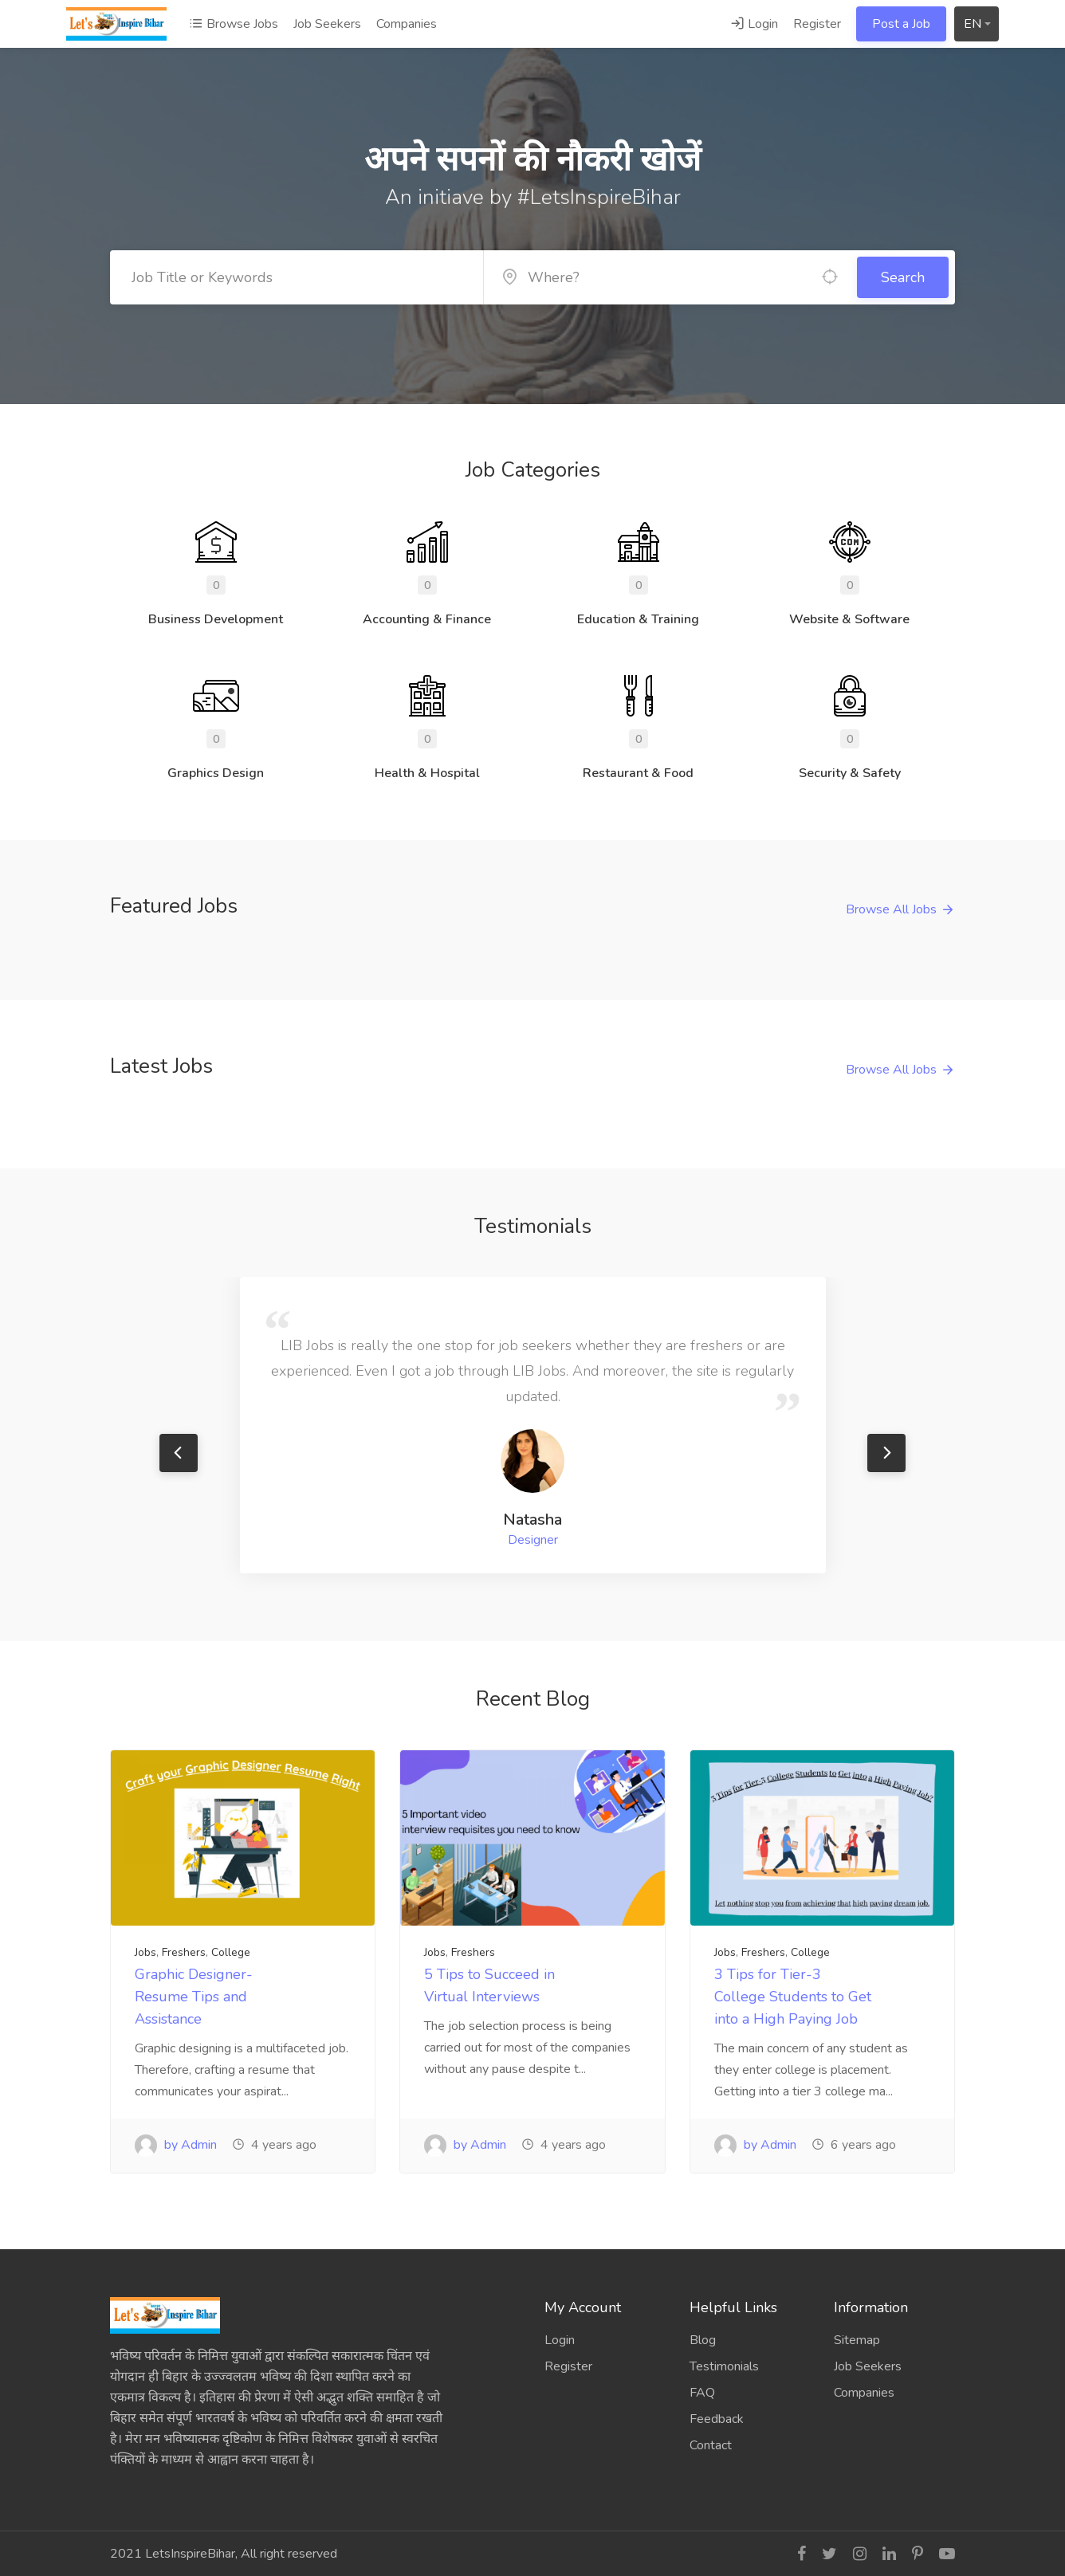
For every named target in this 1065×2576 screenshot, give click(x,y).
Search (903, 277)
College (230, 1952)
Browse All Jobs (891, 909)
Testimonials (724, 2366)
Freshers (184, 1952)
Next (886, 1453)
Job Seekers (327, 24)
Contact (711, 2445)
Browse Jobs (233, 24)
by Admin (176, 2145)
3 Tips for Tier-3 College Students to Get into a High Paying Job (792, 1996)
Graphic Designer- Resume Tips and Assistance (194, 1996)
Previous (178, 1453)
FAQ (702, 2392)
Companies (406, 24)
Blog (703, 2340)
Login (754, 24)
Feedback (717, 2419)
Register (817, 24)
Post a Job (901, 24)
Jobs (145, 1952)
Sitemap (857, 2340)
